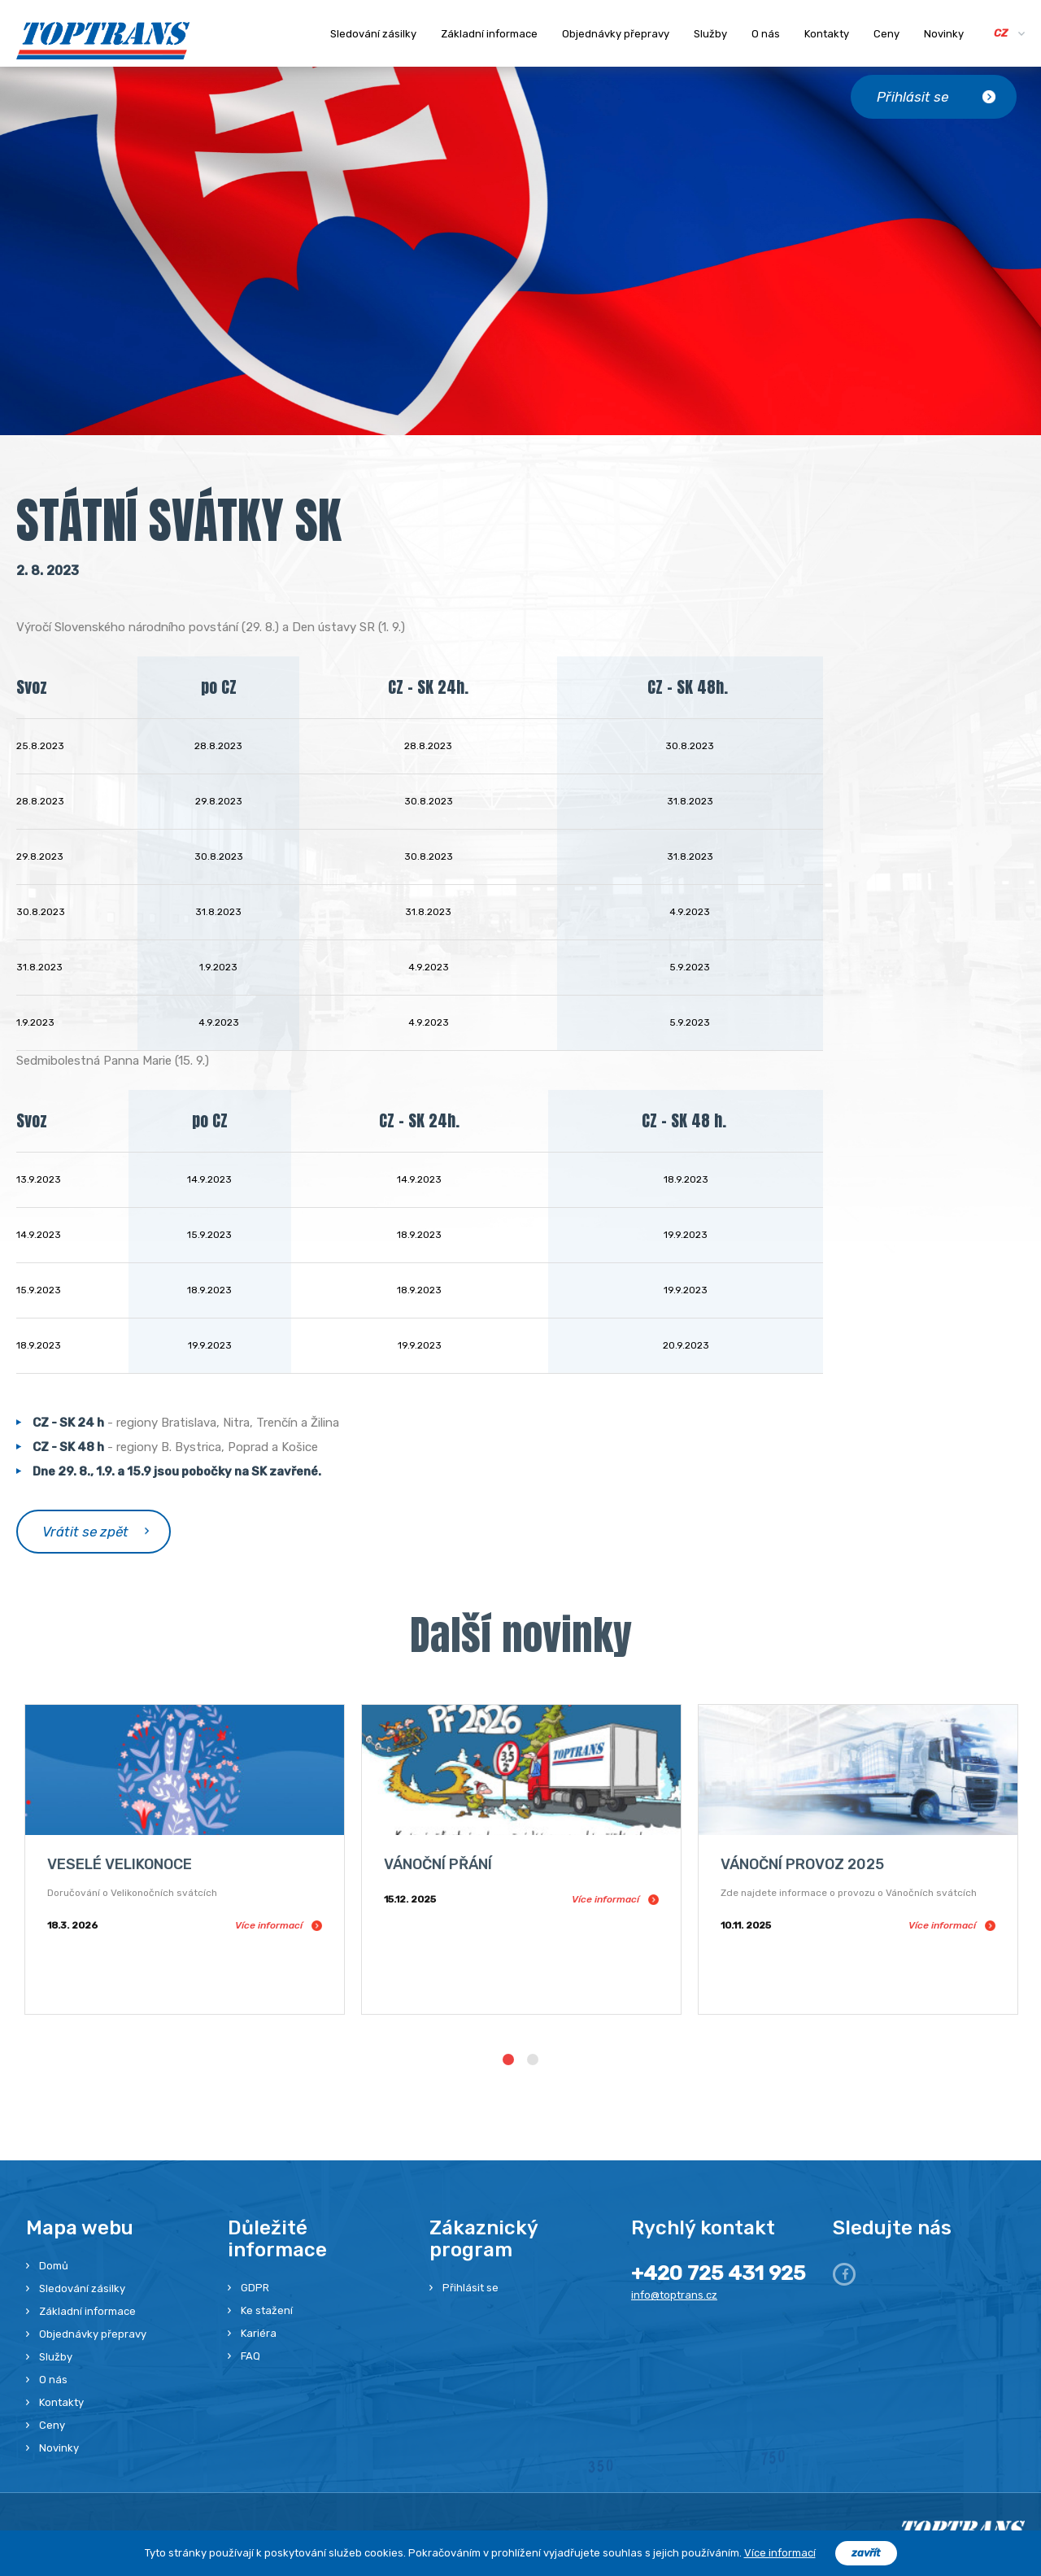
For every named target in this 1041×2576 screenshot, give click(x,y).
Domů (53, 2266)
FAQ (250, 2356)
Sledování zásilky (373, 34)
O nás (765, 34)
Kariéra (259, 2333)
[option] (184, 1859)
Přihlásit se (470, 2288)
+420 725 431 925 (718, 2273)
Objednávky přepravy (615, 34)
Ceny (886, 34)
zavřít (866, 2553)
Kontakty (826, 34)
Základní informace (489, 34)
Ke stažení (267, 2310)
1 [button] (508, 2059)
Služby (710, 34)
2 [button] (532, 2059)
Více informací (780, 2553)
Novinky (944, 34)
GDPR (255, 2288)
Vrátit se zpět (85, 1531)
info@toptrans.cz (674, 2295)
